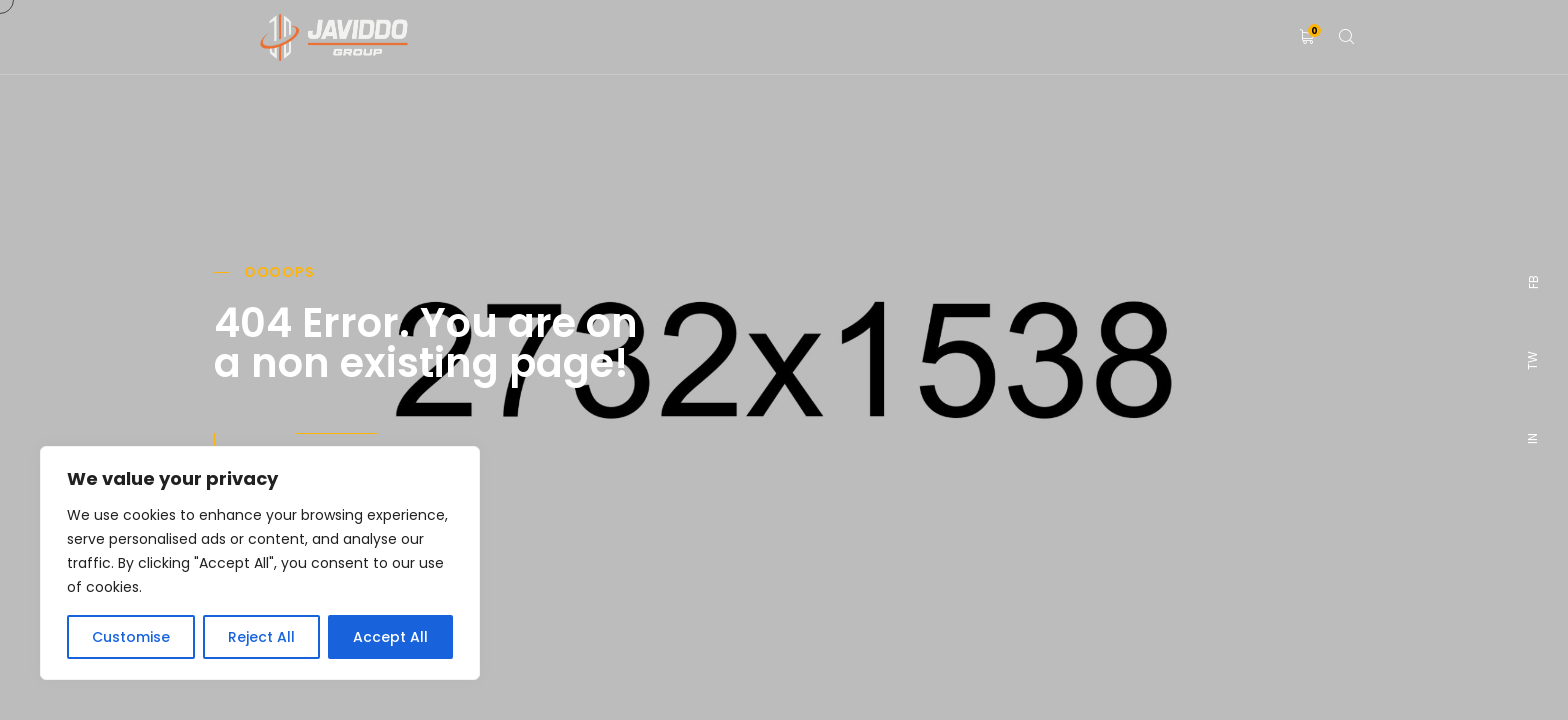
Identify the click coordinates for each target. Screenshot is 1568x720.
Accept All (390, 637)
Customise (131, 637)
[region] (260, 563)
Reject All (261, 637)
